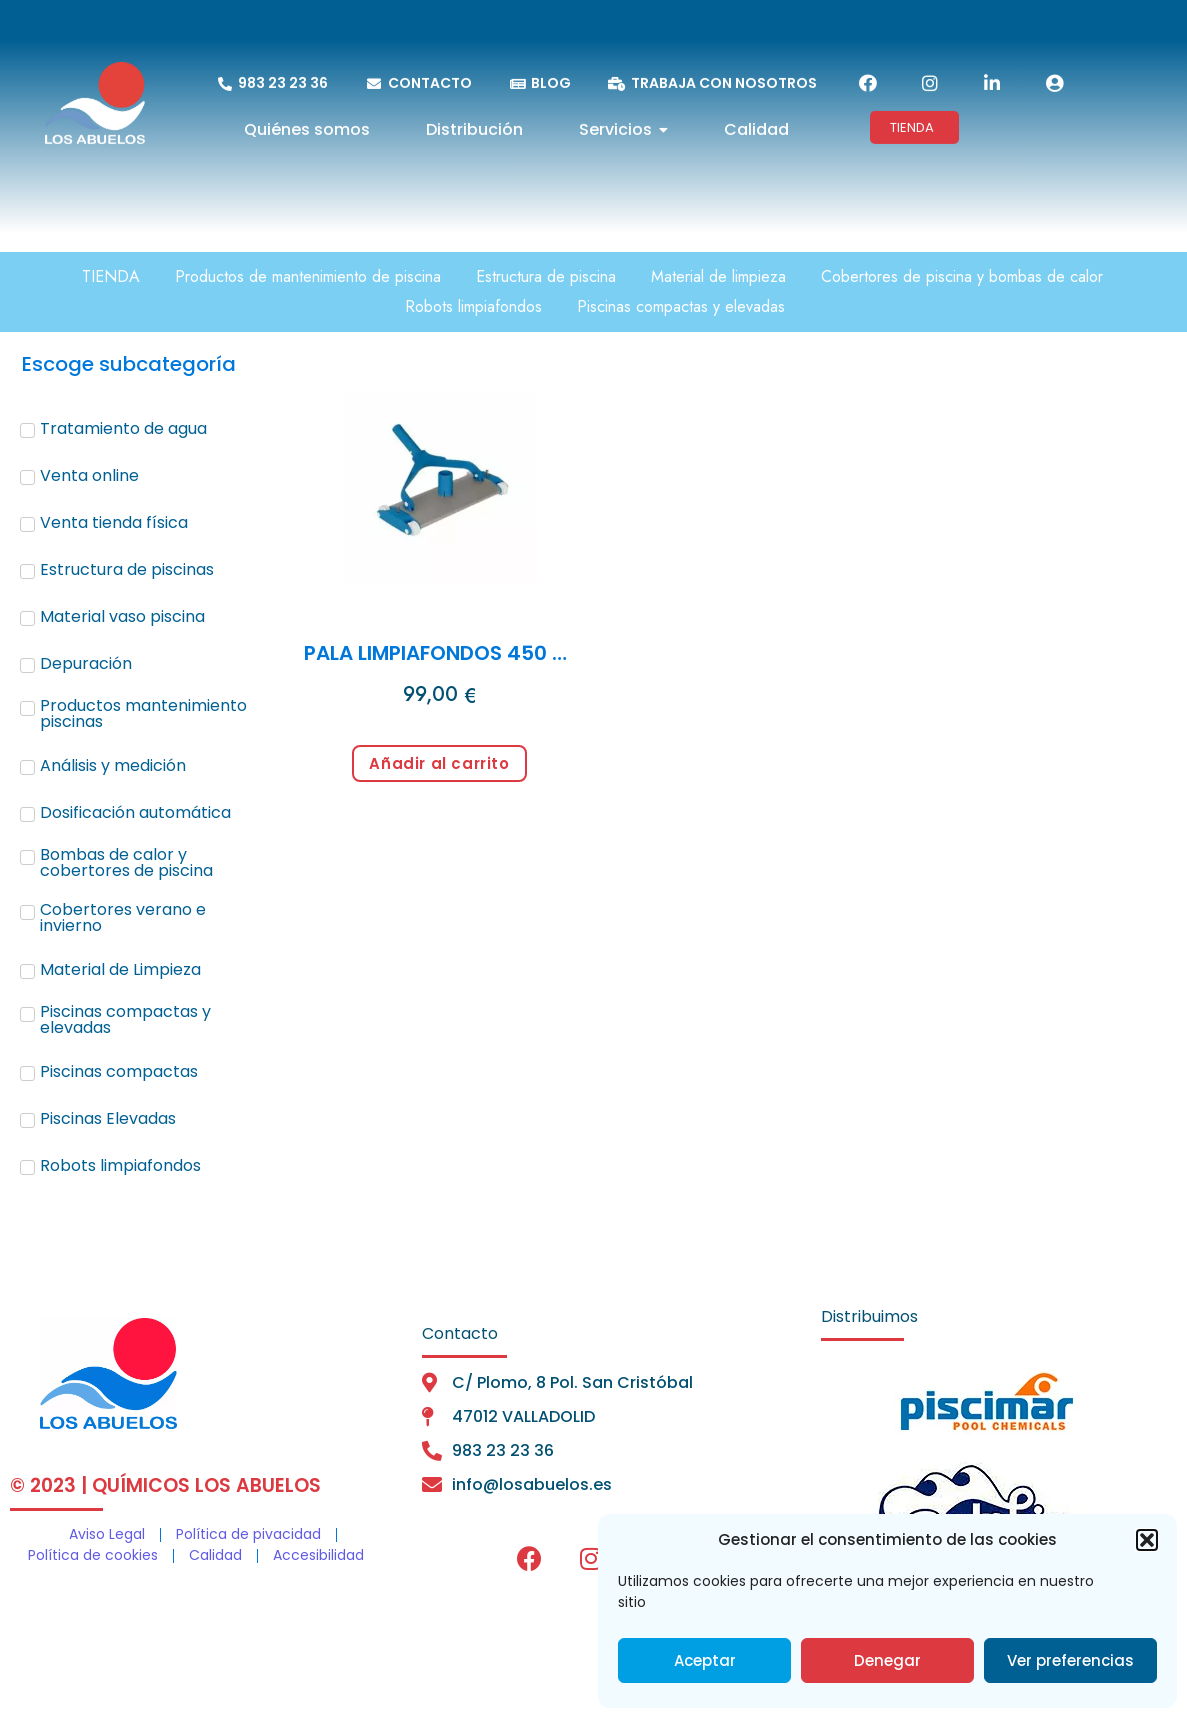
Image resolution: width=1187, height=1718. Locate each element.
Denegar (887, 1660)
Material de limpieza (718, 276)
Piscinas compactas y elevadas (681, 306)
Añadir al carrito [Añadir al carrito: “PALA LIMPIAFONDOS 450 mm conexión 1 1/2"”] (439, 763)
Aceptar (705, 1660)
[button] (1147, 1540)
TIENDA (111, 276)
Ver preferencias (1070, 1660)
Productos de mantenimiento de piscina (308, 276)
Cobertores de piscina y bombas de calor (962, 276)
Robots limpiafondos (473, 306)
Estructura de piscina (546, 276)
